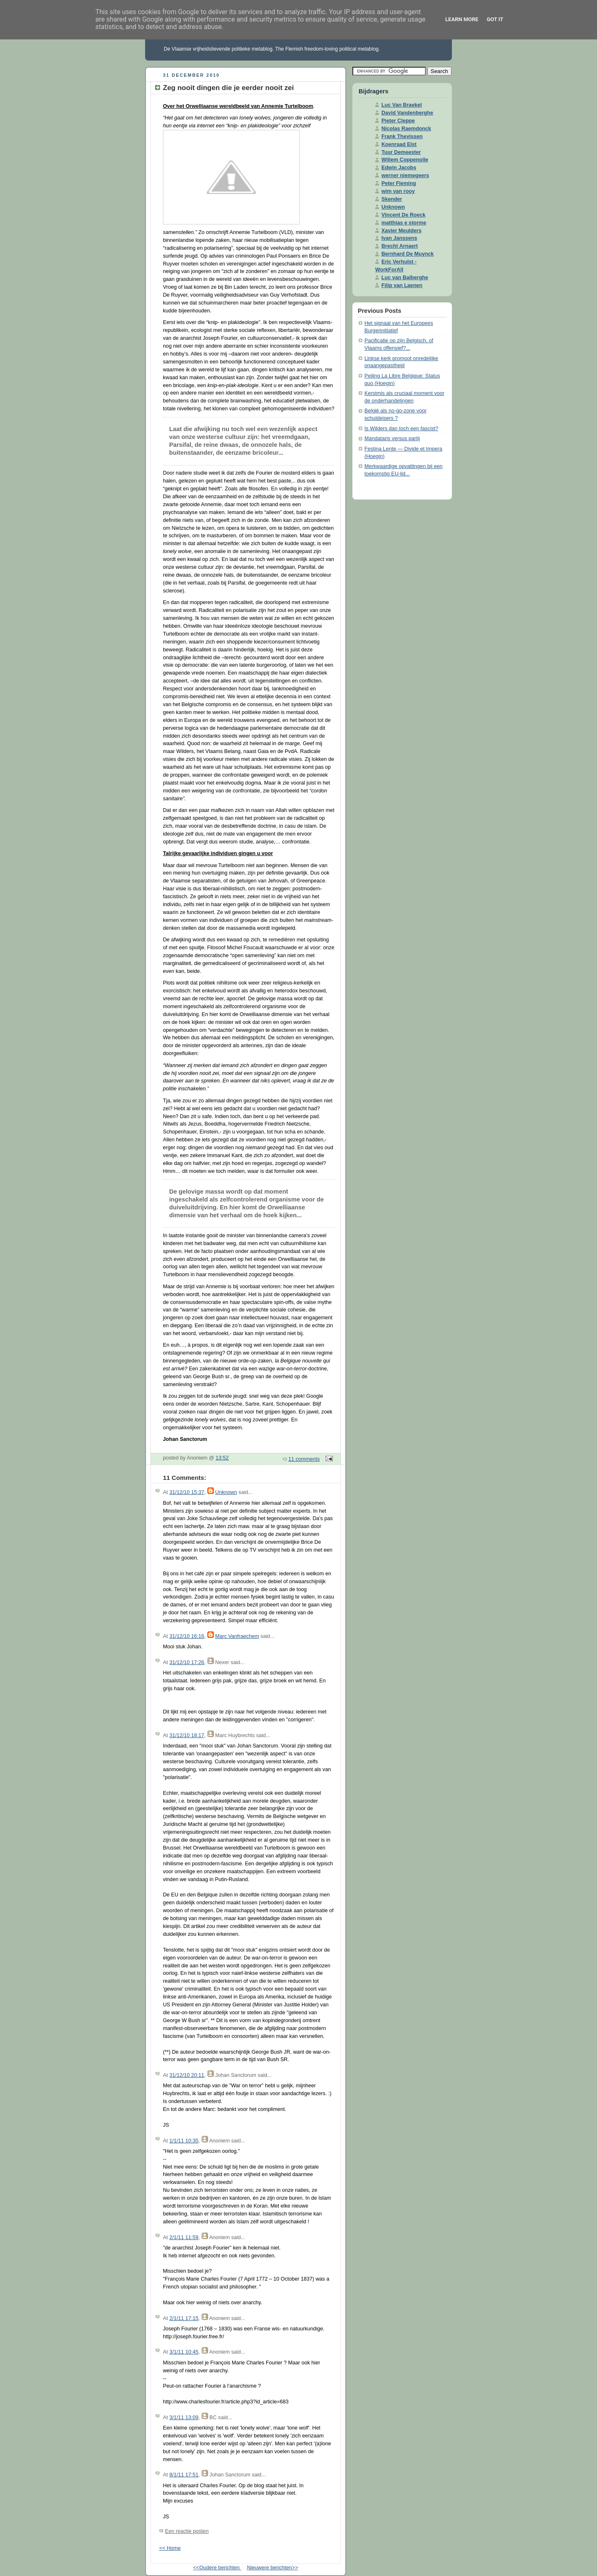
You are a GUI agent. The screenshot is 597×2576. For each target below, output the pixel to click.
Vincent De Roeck (403, 215)
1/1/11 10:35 (183, 2141)
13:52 (222, 1458)
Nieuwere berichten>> (272, 2568)
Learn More (461, 19)
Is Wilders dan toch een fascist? (401, 428)
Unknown (226, 1492)
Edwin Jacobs (398, 168)
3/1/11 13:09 (183, 2417)
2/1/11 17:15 (183, 2318)
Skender (391, 199)
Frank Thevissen (402, 136)
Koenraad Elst (399, 144)
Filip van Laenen (401, 285)
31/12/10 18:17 (186, 1735)
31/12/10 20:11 (186, 2075)
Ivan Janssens (399, 238)
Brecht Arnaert (399, 246)
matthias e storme (403, 223)
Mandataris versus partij (392, 438)
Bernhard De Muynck (407, 254)
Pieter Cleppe (398, 121)
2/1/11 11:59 (183, 2237)
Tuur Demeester (401, 152)
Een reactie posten (187, 2531)
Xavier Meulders (401, 231)
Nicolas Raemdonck (406, 129)
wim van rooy (398, 191)
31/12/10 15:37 (186, 1492)
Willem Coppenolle (404, 160)
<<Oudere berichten (217, 2568)
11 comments (304, 1459)
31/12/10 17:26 (186, 1662)
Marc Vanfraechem (237, 1636)
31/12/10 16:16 (186, 1636)
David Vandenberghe (407, 113)
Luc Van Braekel (401, 105)
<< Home (170, 2548)
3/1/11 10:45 (183, 2352)
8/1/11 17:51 (183, 2475)
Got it (495, 19)
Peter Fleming (398, 183)
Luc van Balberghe (404, 277)
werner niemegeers (405, 175)
